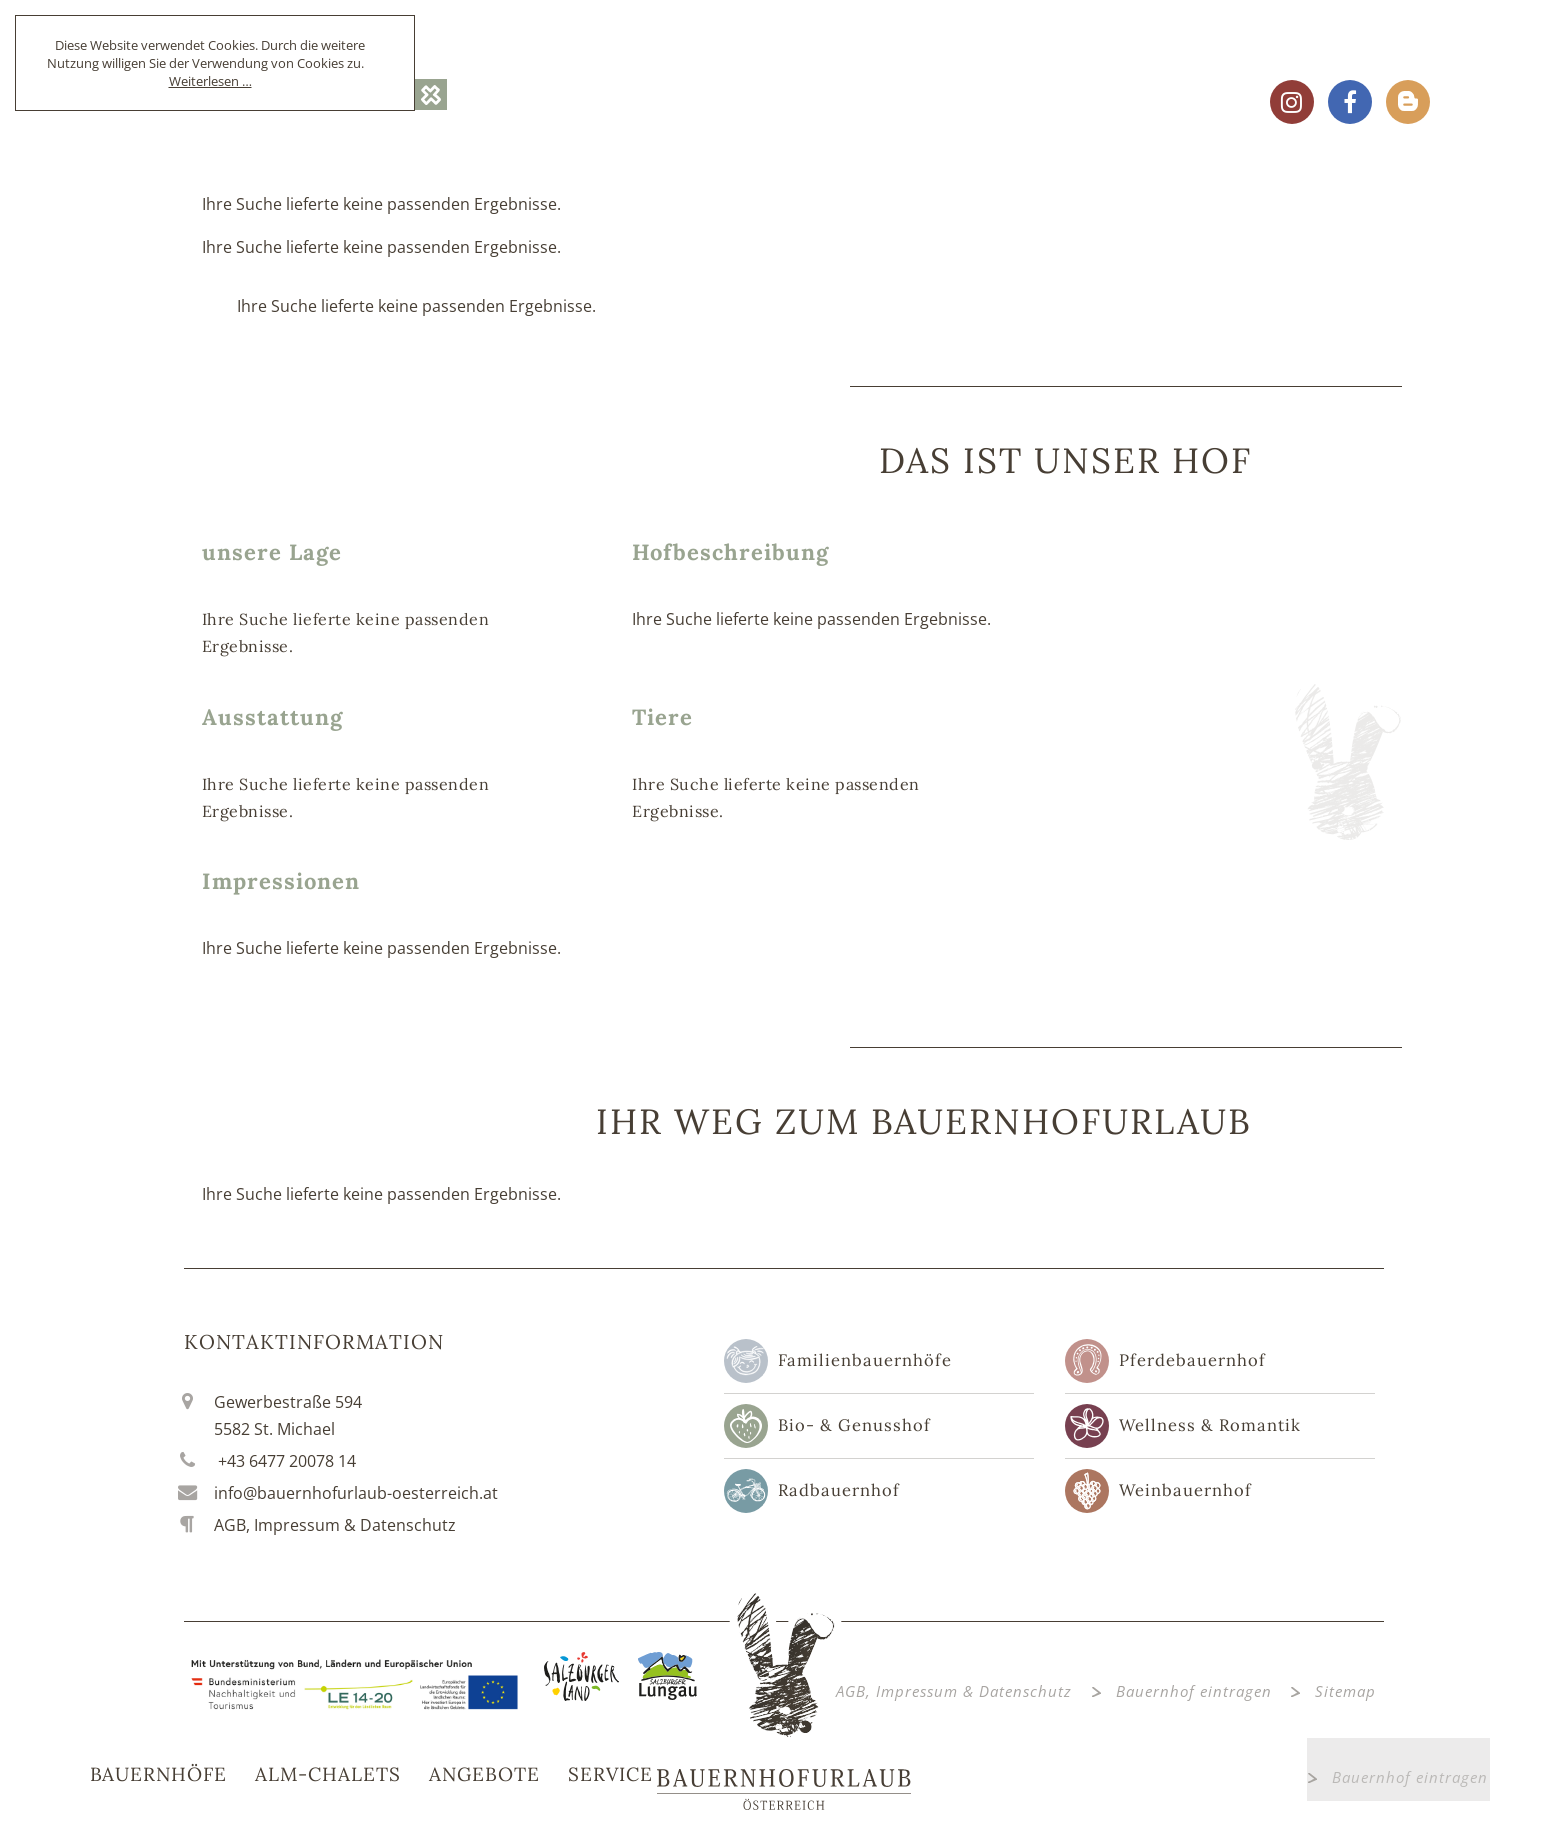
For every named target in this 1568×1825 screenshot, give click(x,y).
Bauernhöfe (158, 1774)
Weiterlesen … (210, 81)
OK (431, 94)
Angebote (484, 1774)
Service (610, 1774)
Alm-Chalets (328, 1774)
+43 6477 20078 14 (285, 1461)
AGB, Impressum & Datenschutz (335, 1525)
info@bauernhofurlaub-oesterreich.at (356, 1493)
